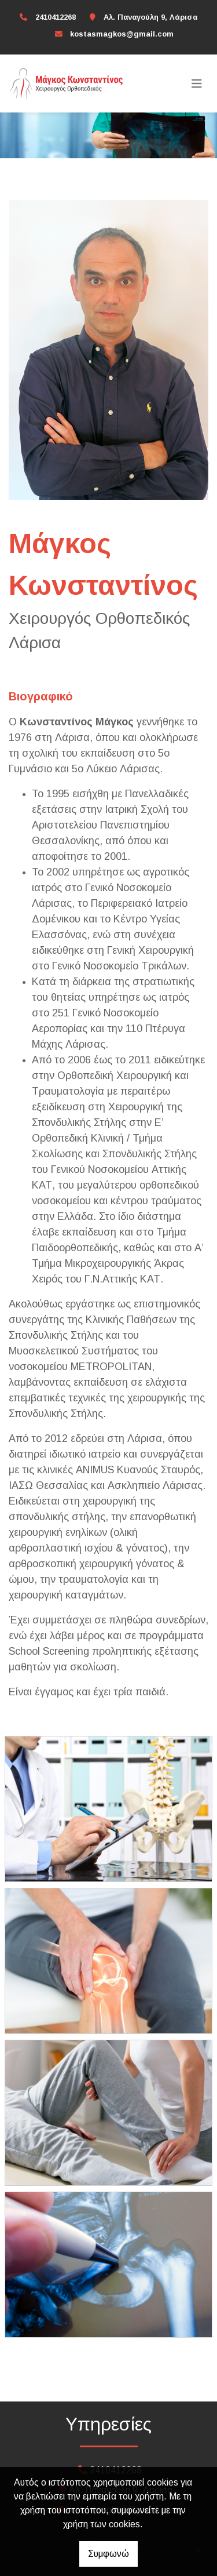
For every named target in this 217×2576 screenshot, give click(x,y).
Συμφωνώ (108, 2554)
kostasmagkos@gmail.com (122, 34)
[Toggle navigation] (197, 83)
